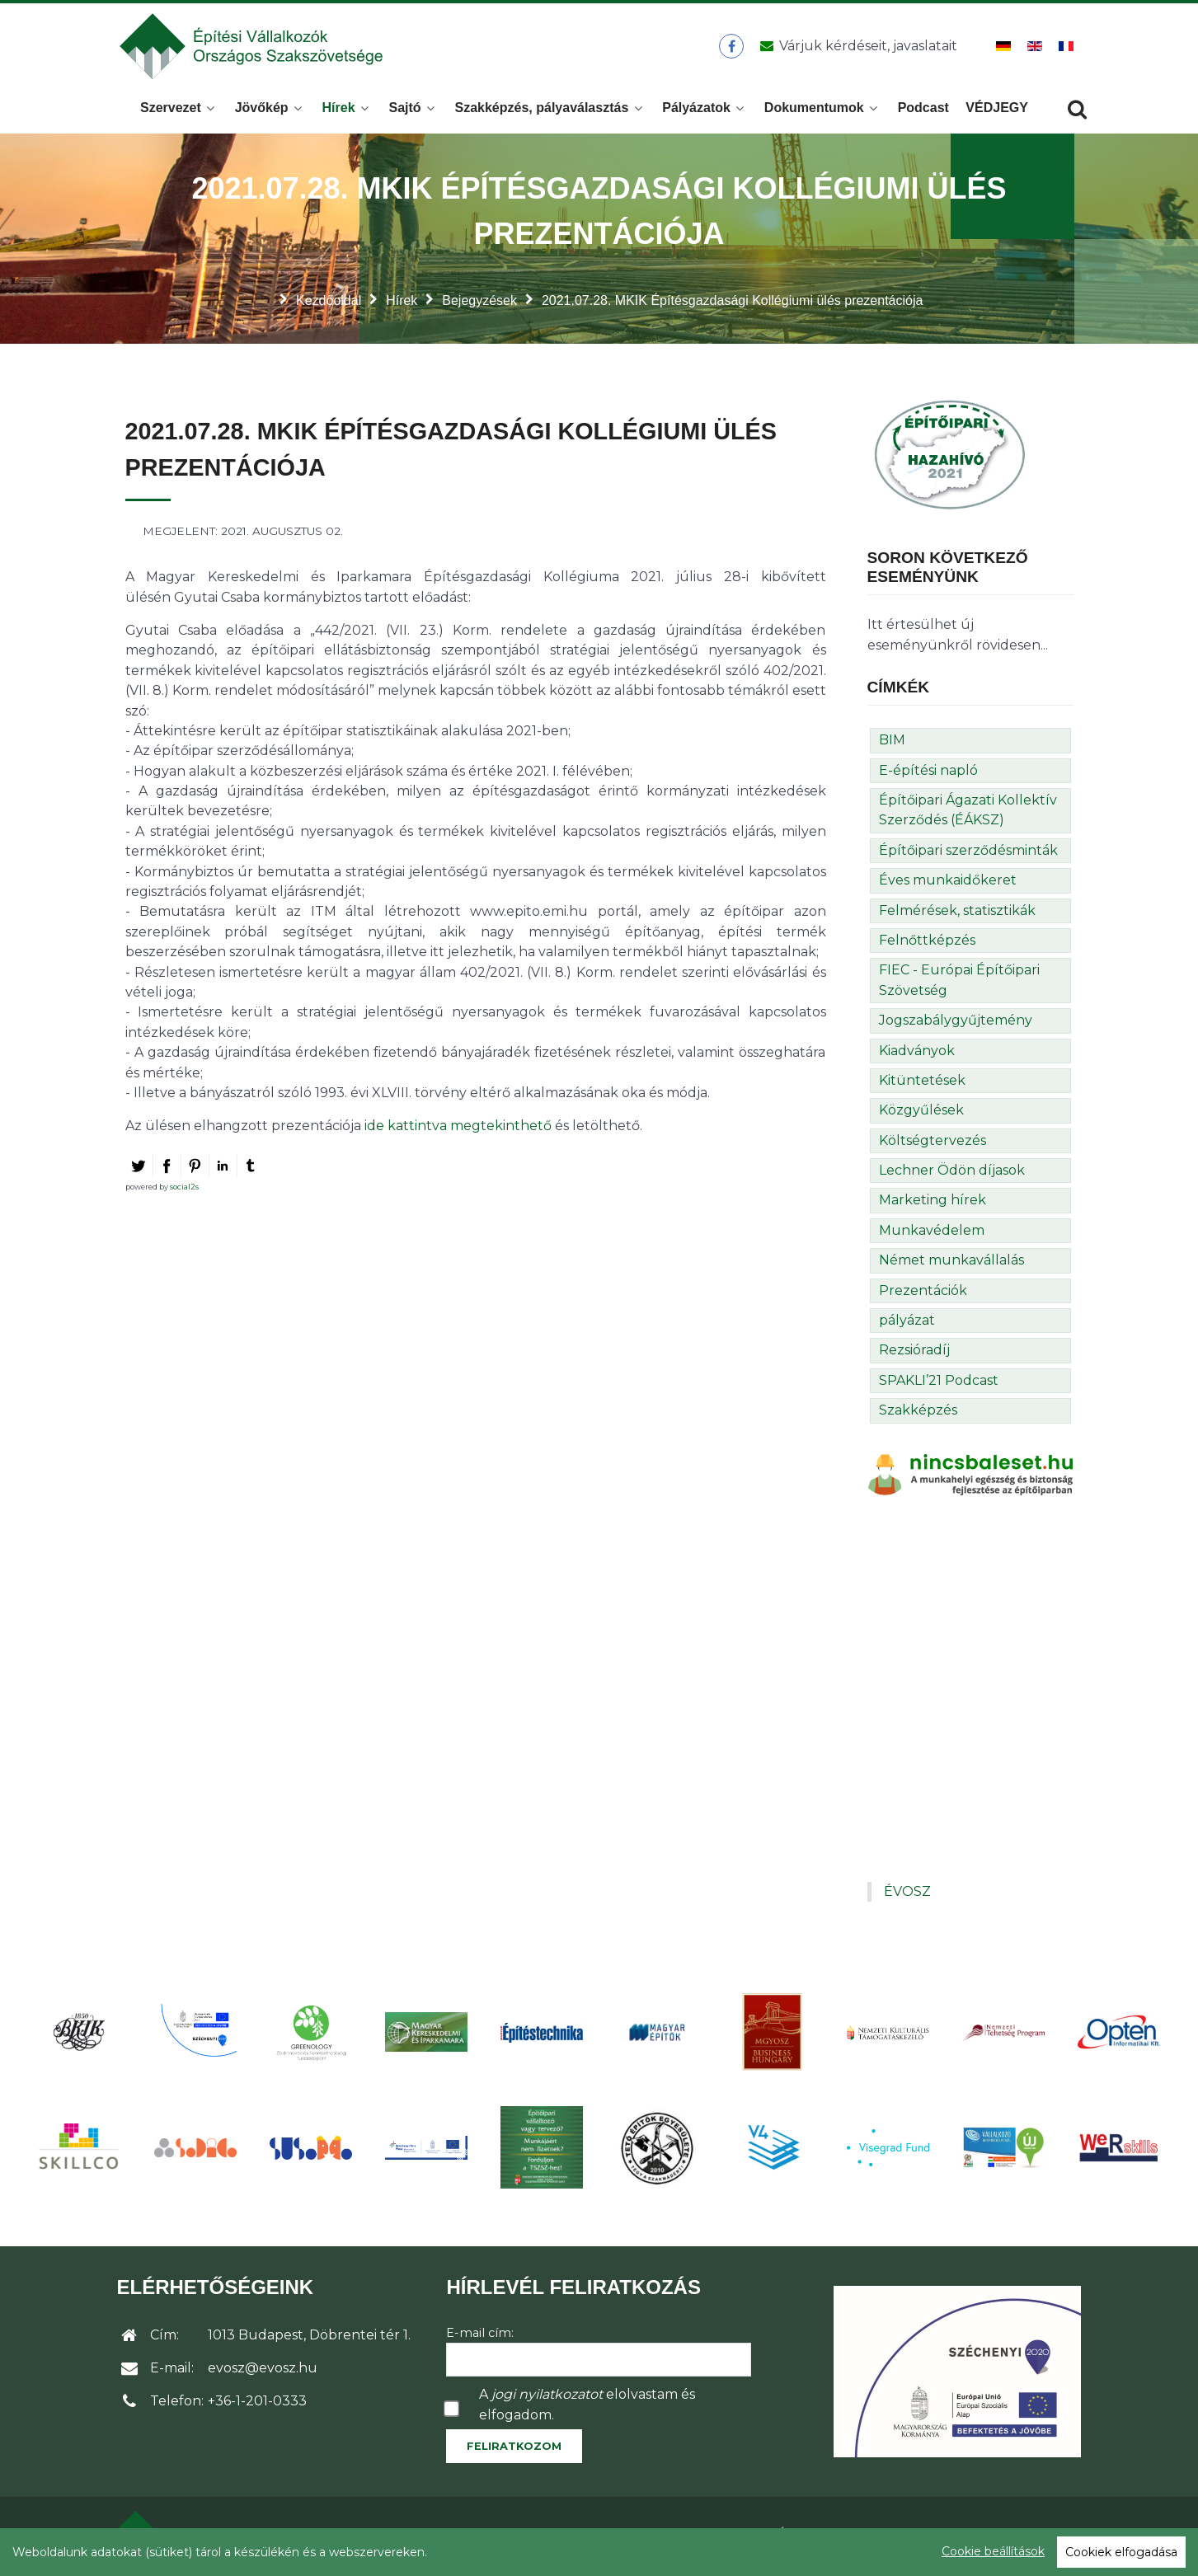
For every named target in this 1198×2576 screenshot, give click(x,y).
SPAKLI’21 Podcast (938, 1385)
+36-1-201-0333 (257, 2406)
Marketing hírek (932, 1205)
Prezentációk (923, 1295)
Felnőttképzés (927, 945)
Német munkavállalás (951, 1265)
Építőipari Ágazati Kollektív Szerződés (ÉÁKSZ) (968, 815)
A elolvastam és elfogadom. (587, 2409)
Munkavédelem (931, 1235)
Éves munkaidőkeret (948, 885)
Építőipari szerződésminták (968, 855)
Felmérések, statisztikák (957, 915)
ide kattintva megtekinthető (459, 1130)
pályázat (907, 1325)
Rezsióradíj (914, 1355)
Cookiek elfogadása (1121, 2552)
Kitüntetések (922, 1085)
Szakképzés (918, 1415)
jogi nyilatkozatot (547, 2399)
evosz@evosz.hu (262, 2373)
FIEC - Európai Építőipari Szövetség (959, 984)
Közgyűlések (921, 1115)
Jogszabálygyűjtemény (955, 1025)
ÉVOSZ (907, 1896)
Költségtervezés (932, 1145)
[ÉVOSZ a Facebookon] (731, 48)
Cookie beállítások (993, 2551)
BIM (892, 745)
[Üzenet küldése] (856, 49)
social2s (184, 1191)
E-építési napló (928, 775)
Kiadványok (917, 1055)
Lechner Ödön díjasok (952, 1175)
